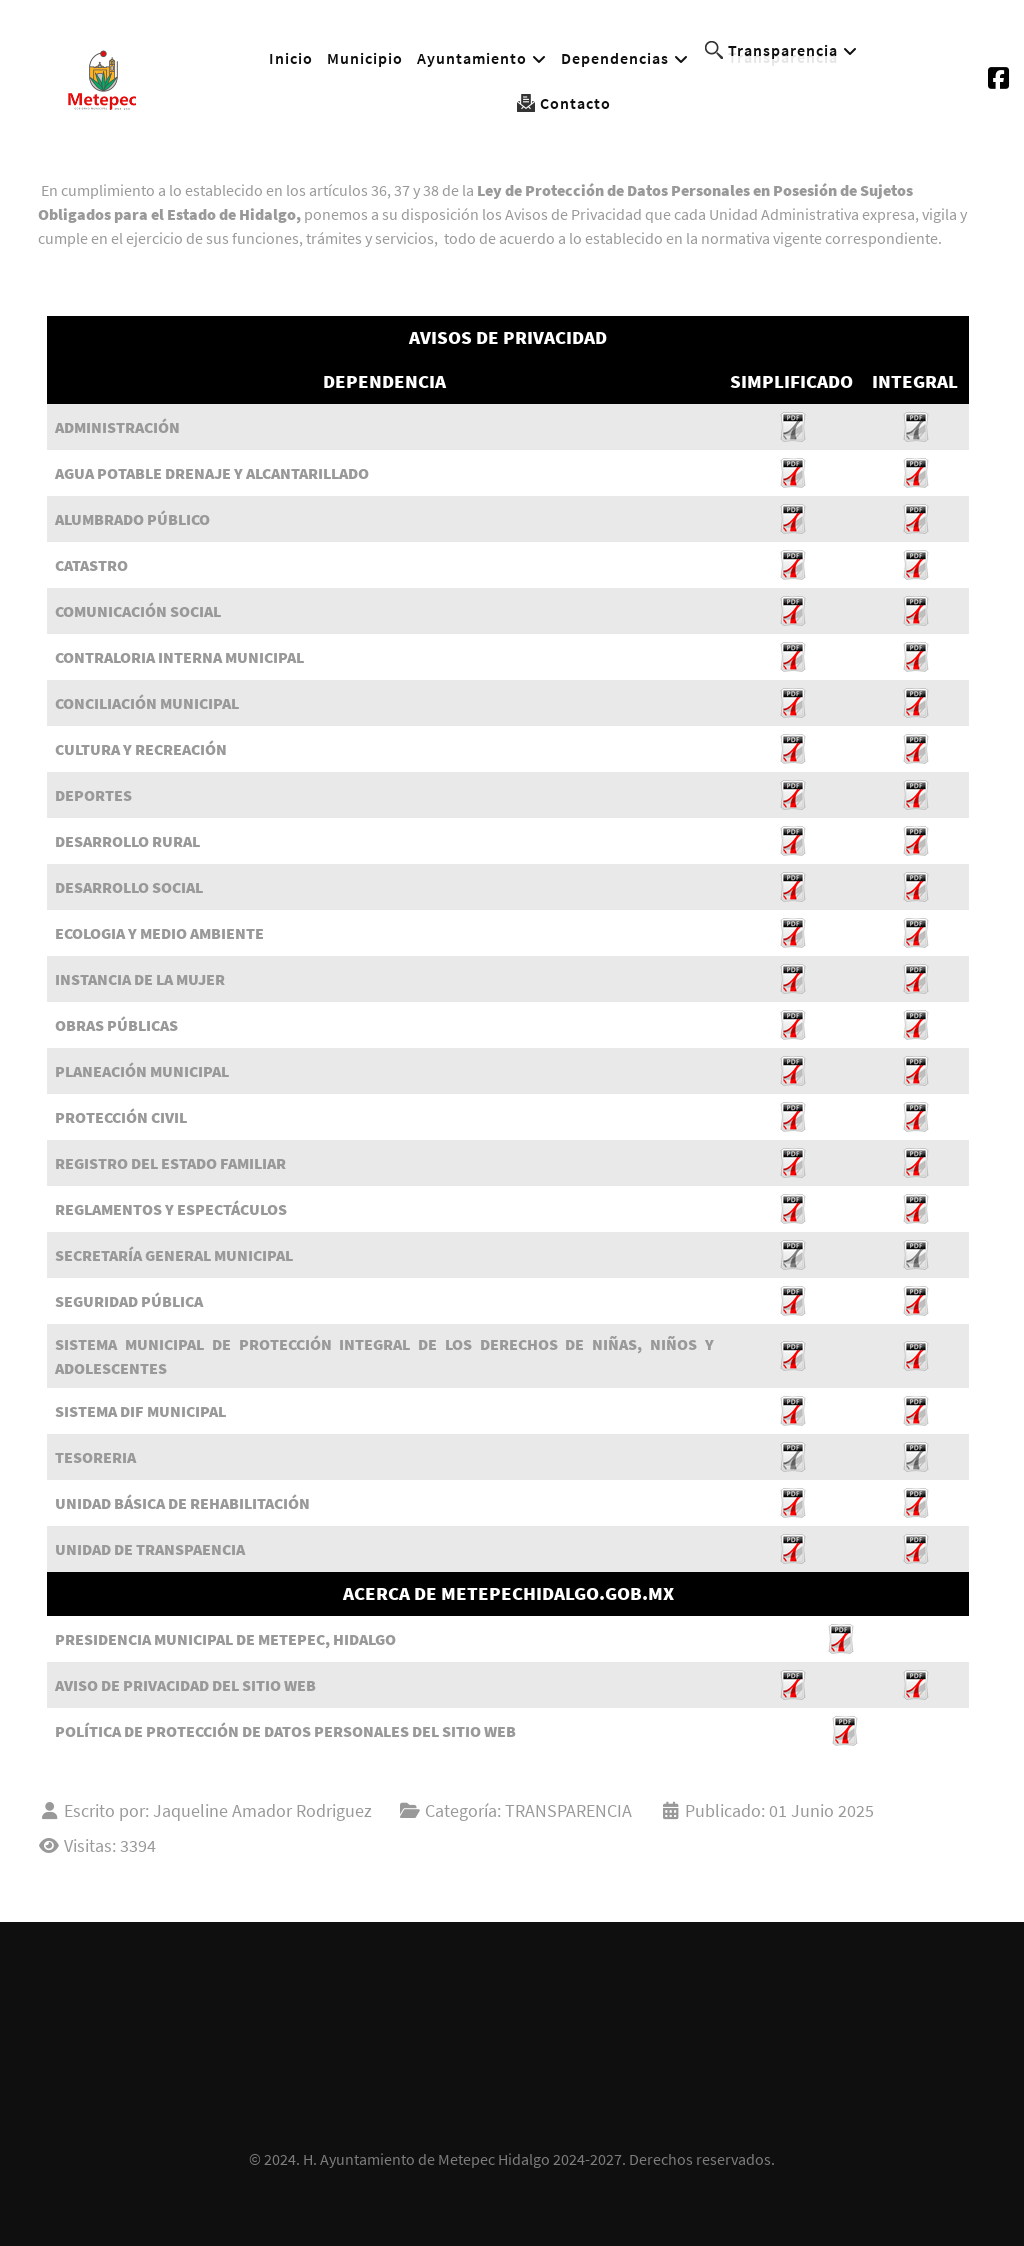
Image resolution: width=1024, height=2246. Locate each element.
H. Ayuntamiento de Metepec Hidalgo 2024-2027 (462, 2159)
